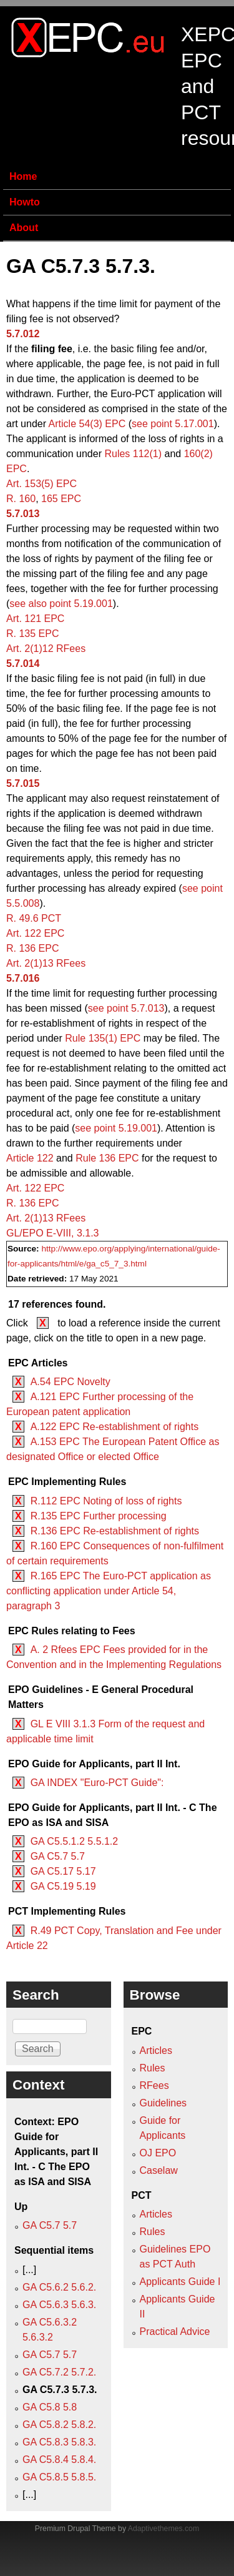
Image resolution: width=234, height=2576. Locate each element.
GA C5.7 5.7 (58, 1856)
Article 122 (30, 1158)
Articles (156, 2050)
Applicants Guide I (180, 2281)
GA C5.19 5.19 (63, 1886)
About (23, 227)
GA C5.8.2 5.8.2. (59, 2424)
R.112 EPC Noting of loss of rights (106, 1501)
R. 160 (21, 498)
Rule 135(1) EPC (102, 1038)
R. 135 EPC (32, 633)
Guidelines (163, 2103)
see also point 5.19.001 (60, 603)
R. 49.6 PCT (33, 918)
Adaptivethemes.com (163, 2528)
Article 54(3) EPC (87, 423)
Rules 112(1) (133, 453)
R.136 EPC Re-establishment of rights (115, 1531)
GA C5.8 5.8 (49, 2407)
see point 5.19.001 (116, 1128)
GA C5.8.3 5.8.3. (59, 2442)
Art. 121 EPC (35, 618)
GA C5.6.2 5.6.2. (59, 2287)
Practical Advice (175, 2331)
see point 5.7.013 (126, 1008)
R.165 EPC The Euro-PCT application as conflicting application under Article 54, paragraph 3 (108, 1591)
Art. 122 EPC (35, 933)
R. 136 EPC (32, 948)
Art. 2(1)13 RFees (45, 963)
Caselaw (159, 2170)
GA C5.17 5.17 (63, 1871)
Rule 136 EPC (107, 1158)
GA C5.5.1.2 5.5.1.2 (75, 1841)
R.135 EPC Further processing (99, 1516)
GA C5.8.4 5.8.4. (59, 2459)
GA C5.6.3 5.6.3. (59, 2304)
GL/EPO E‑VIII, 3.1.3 (52, 1233)
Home (23, 176)
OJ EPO (158, 2153)
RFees (154, 2085)
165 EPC (61, 498)
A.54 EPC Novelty (70, 1381)
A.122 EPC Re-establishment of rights (114, 1426)
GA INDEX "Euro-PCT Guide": (97, 1782)
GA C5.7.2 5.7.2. (59, 2372)
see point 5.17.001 (173, 423)
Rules (152, 2068)
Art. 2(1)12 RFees (45, 648)
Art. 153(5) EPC (41, 483)
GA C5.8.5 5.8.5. (59, 2477)
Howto (24, 202)
